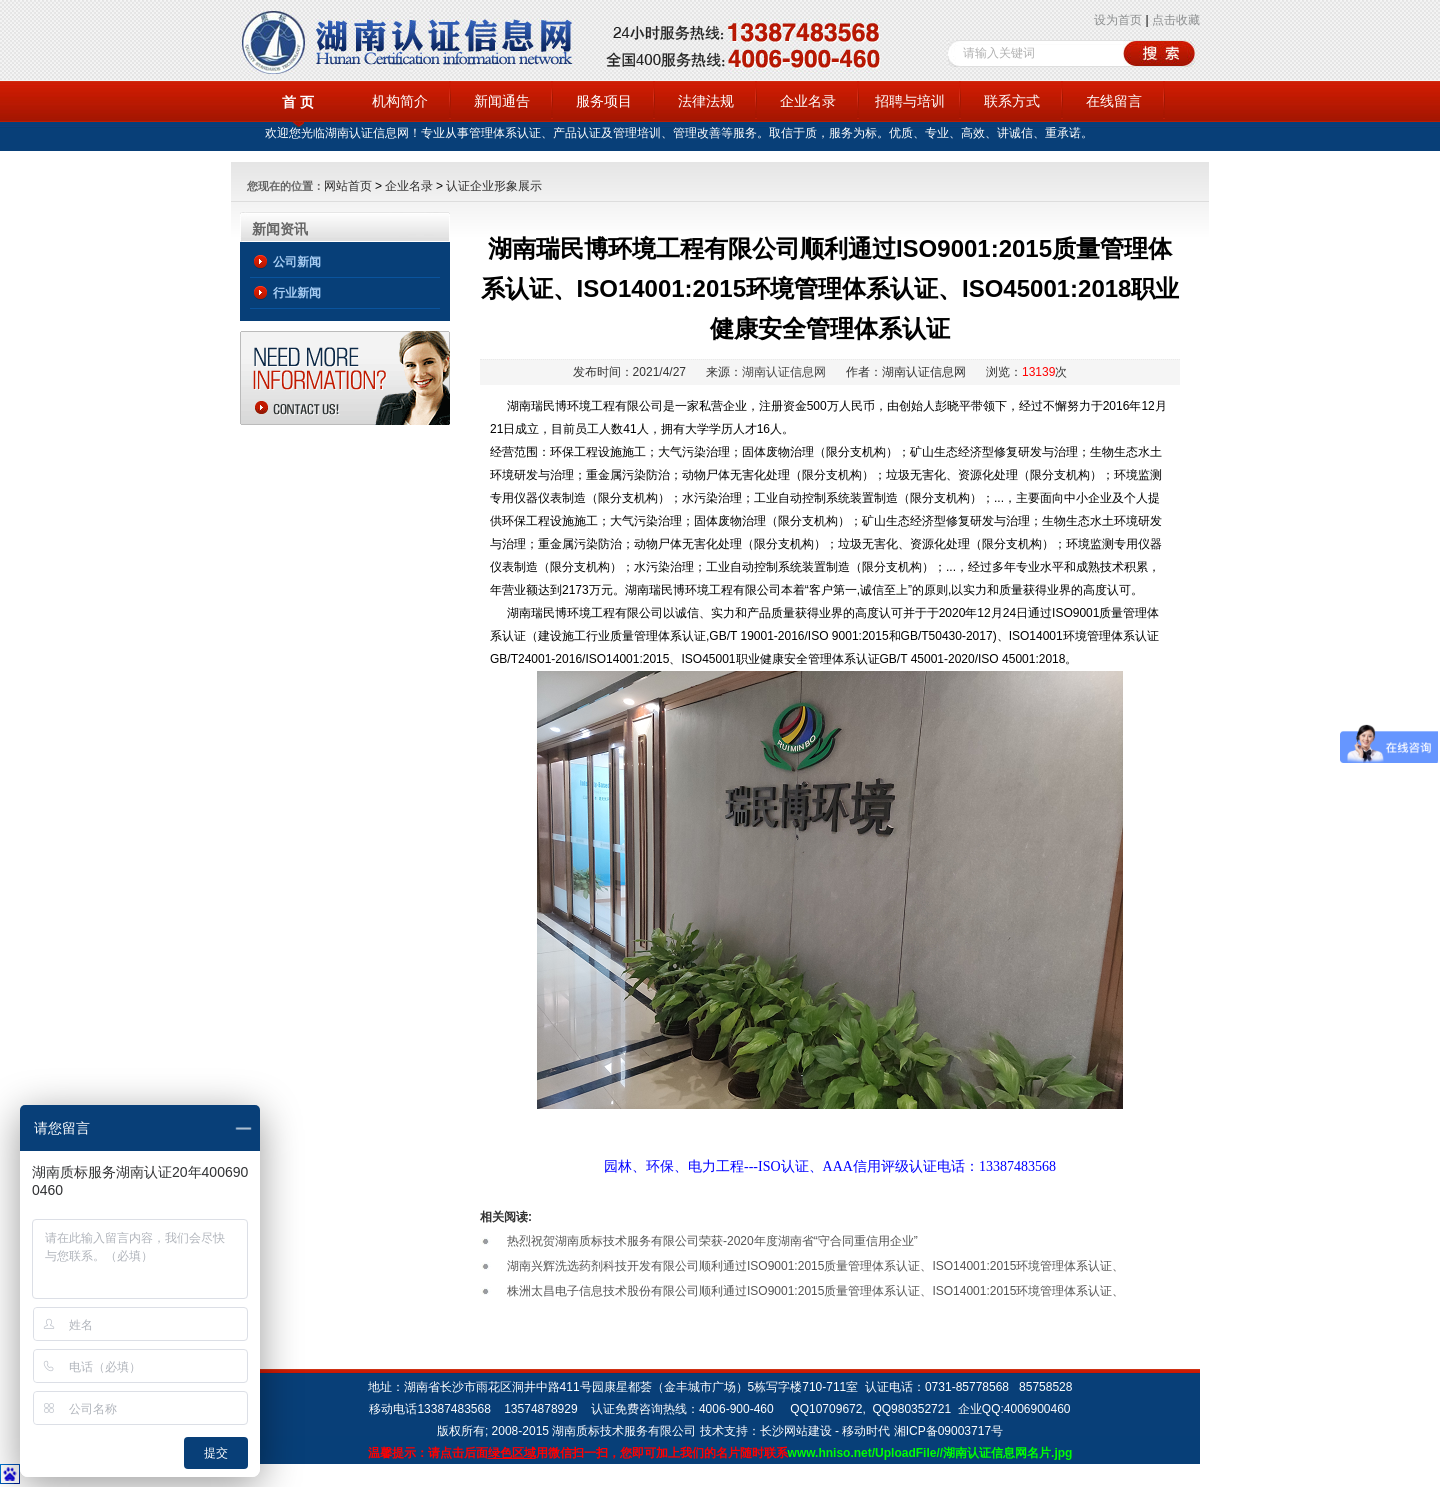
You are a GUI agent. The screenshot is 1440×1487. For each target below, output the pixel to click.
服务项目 (604, 101)
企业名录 (808, 101)
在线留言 (1114, 101)
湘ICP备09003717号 (948, 1431)
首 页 (298, 102)
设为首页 (1118, 20)
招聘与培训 (910, 101)
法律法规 (706, 101)
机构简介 (400, 101)
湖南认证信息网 (784, 372)
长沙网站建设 (796, 1431)
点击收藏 (1176, 20)
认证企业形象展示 (494, 186)
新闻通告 (502, 101)
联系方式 (1012, 101)
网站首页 (348, 186)
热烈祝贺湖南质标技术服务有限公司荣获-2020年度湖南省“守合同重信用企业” (712, 1241)
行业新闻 (297, 293)
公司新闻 (297, 262)
